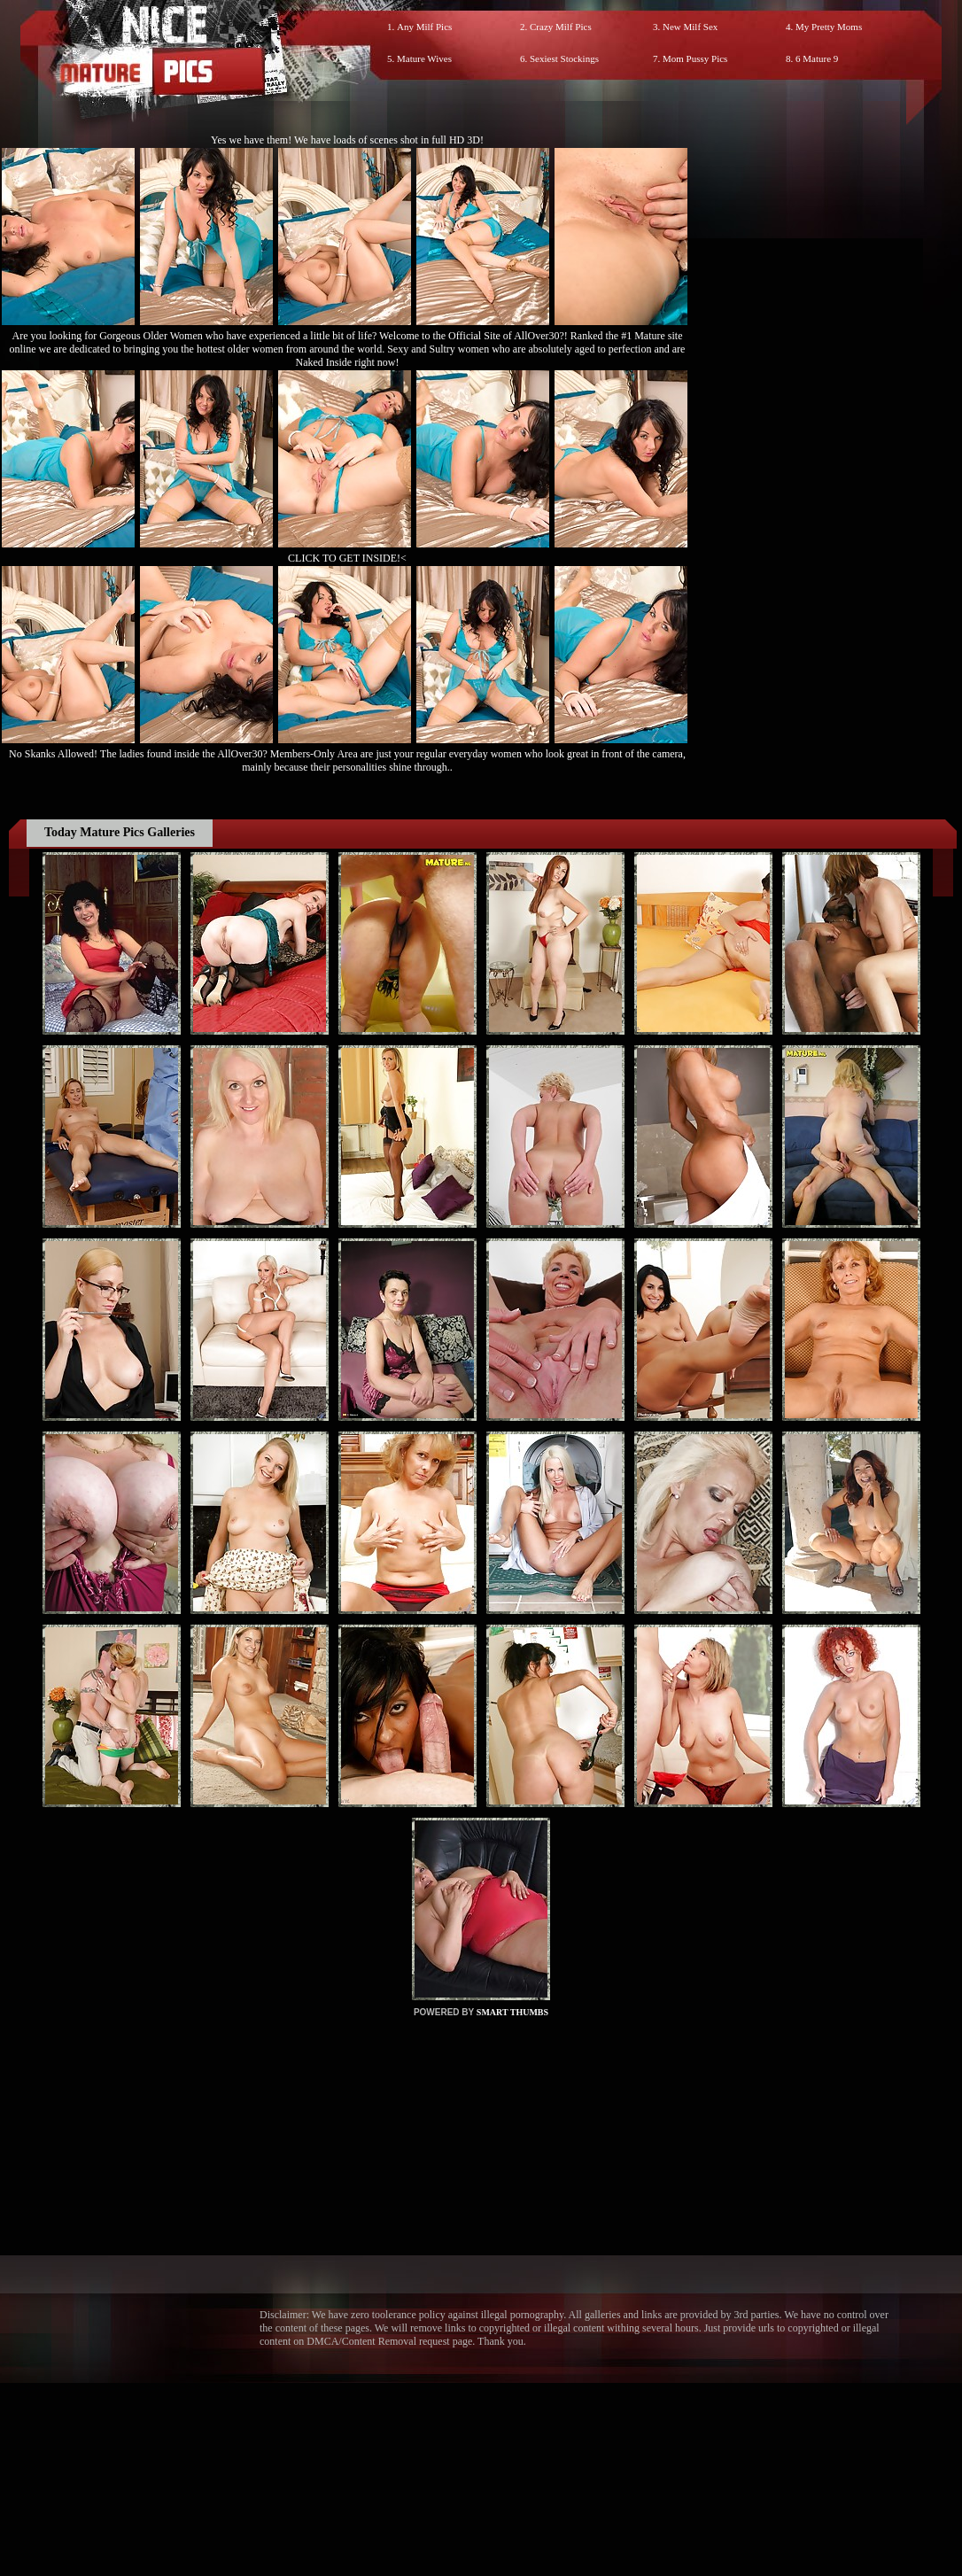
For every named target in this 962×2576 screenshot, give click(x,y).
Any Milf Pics (424, 26)
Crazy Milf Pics (561, 26)
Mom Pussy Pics (695, 58)
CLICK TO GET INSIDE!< (347, 558)
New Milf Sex (690, 26)
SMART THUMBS (512, 2012)
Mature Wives (424, 58)
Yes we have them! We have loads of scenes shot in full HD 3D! (347, 140)
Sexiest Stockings (564, 58)
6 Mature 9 (816, 58)
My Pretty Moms (828, 26)
